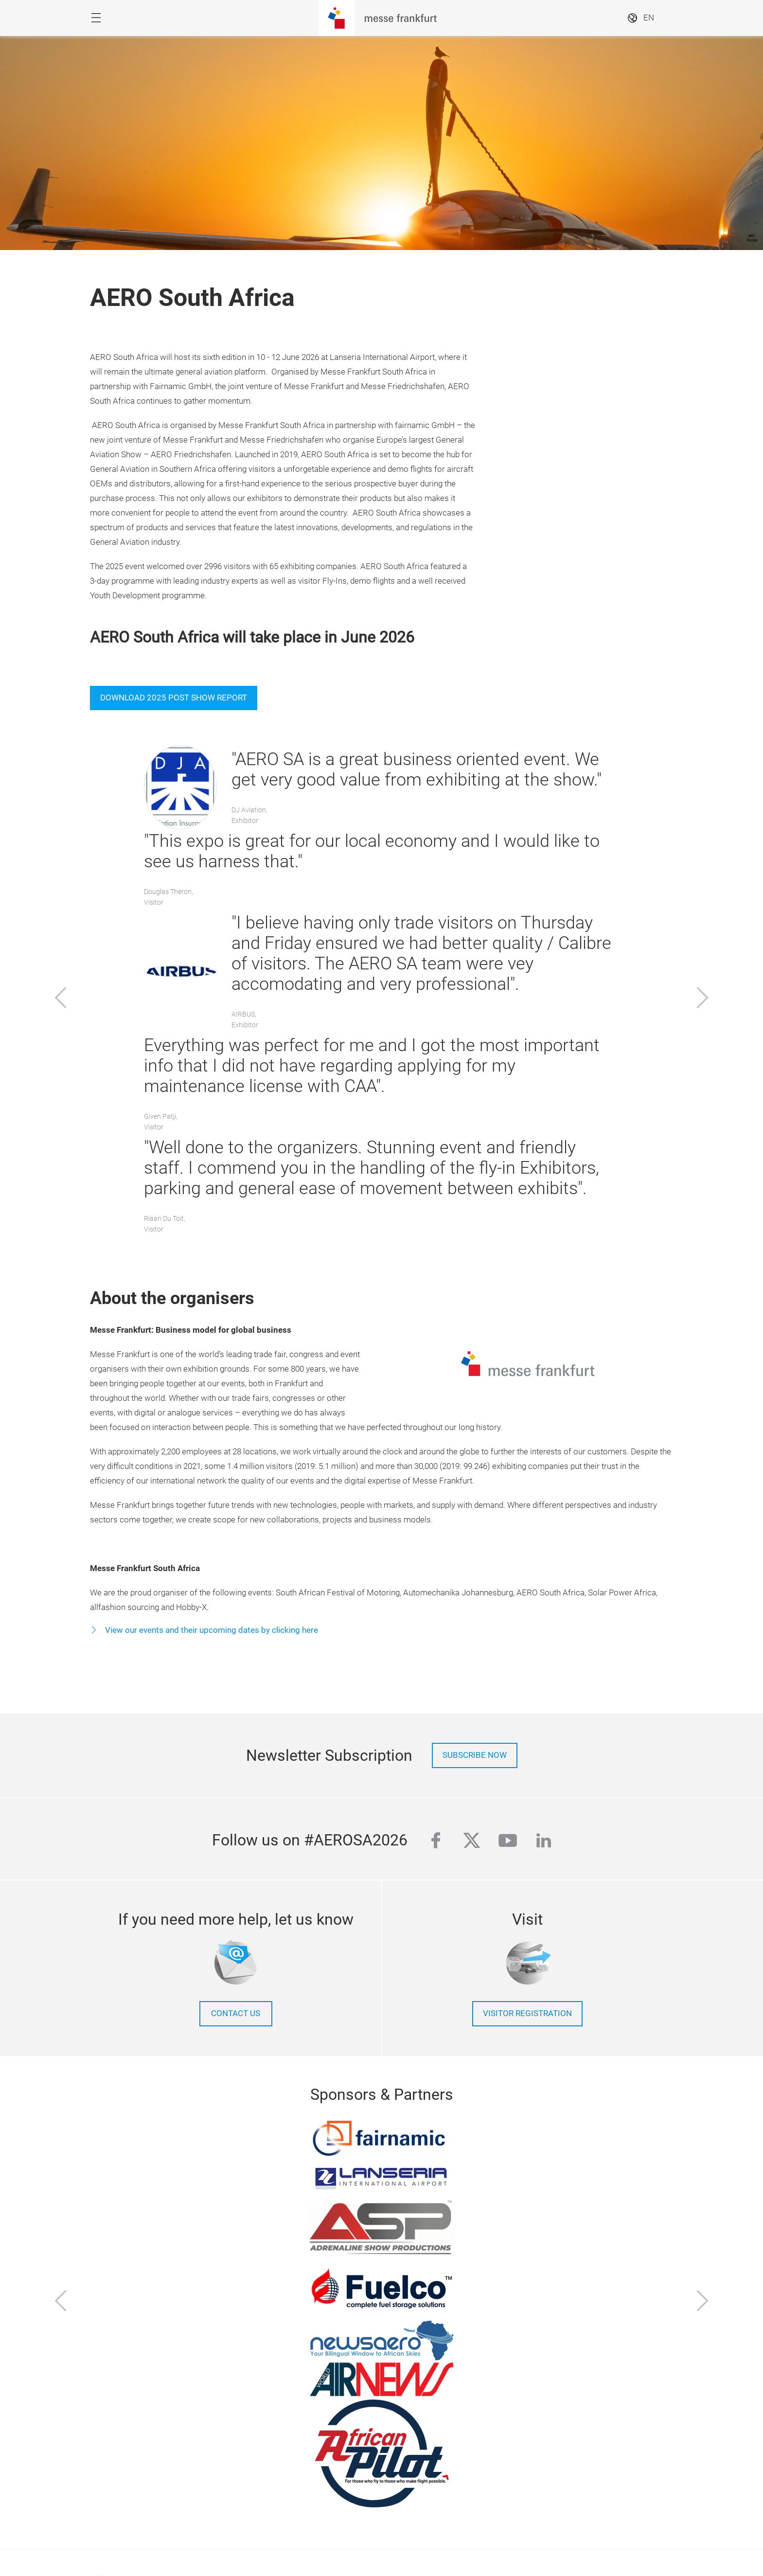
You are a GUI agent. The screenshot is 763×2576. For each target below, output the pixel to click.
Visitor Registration (527, 2013)
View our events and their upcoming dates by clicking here (210, 1630)
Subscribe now (475, 1755)
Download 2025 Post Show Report (173, 697)
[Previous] (61, 999)
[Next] (703, 999)
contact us (235, 2013)
